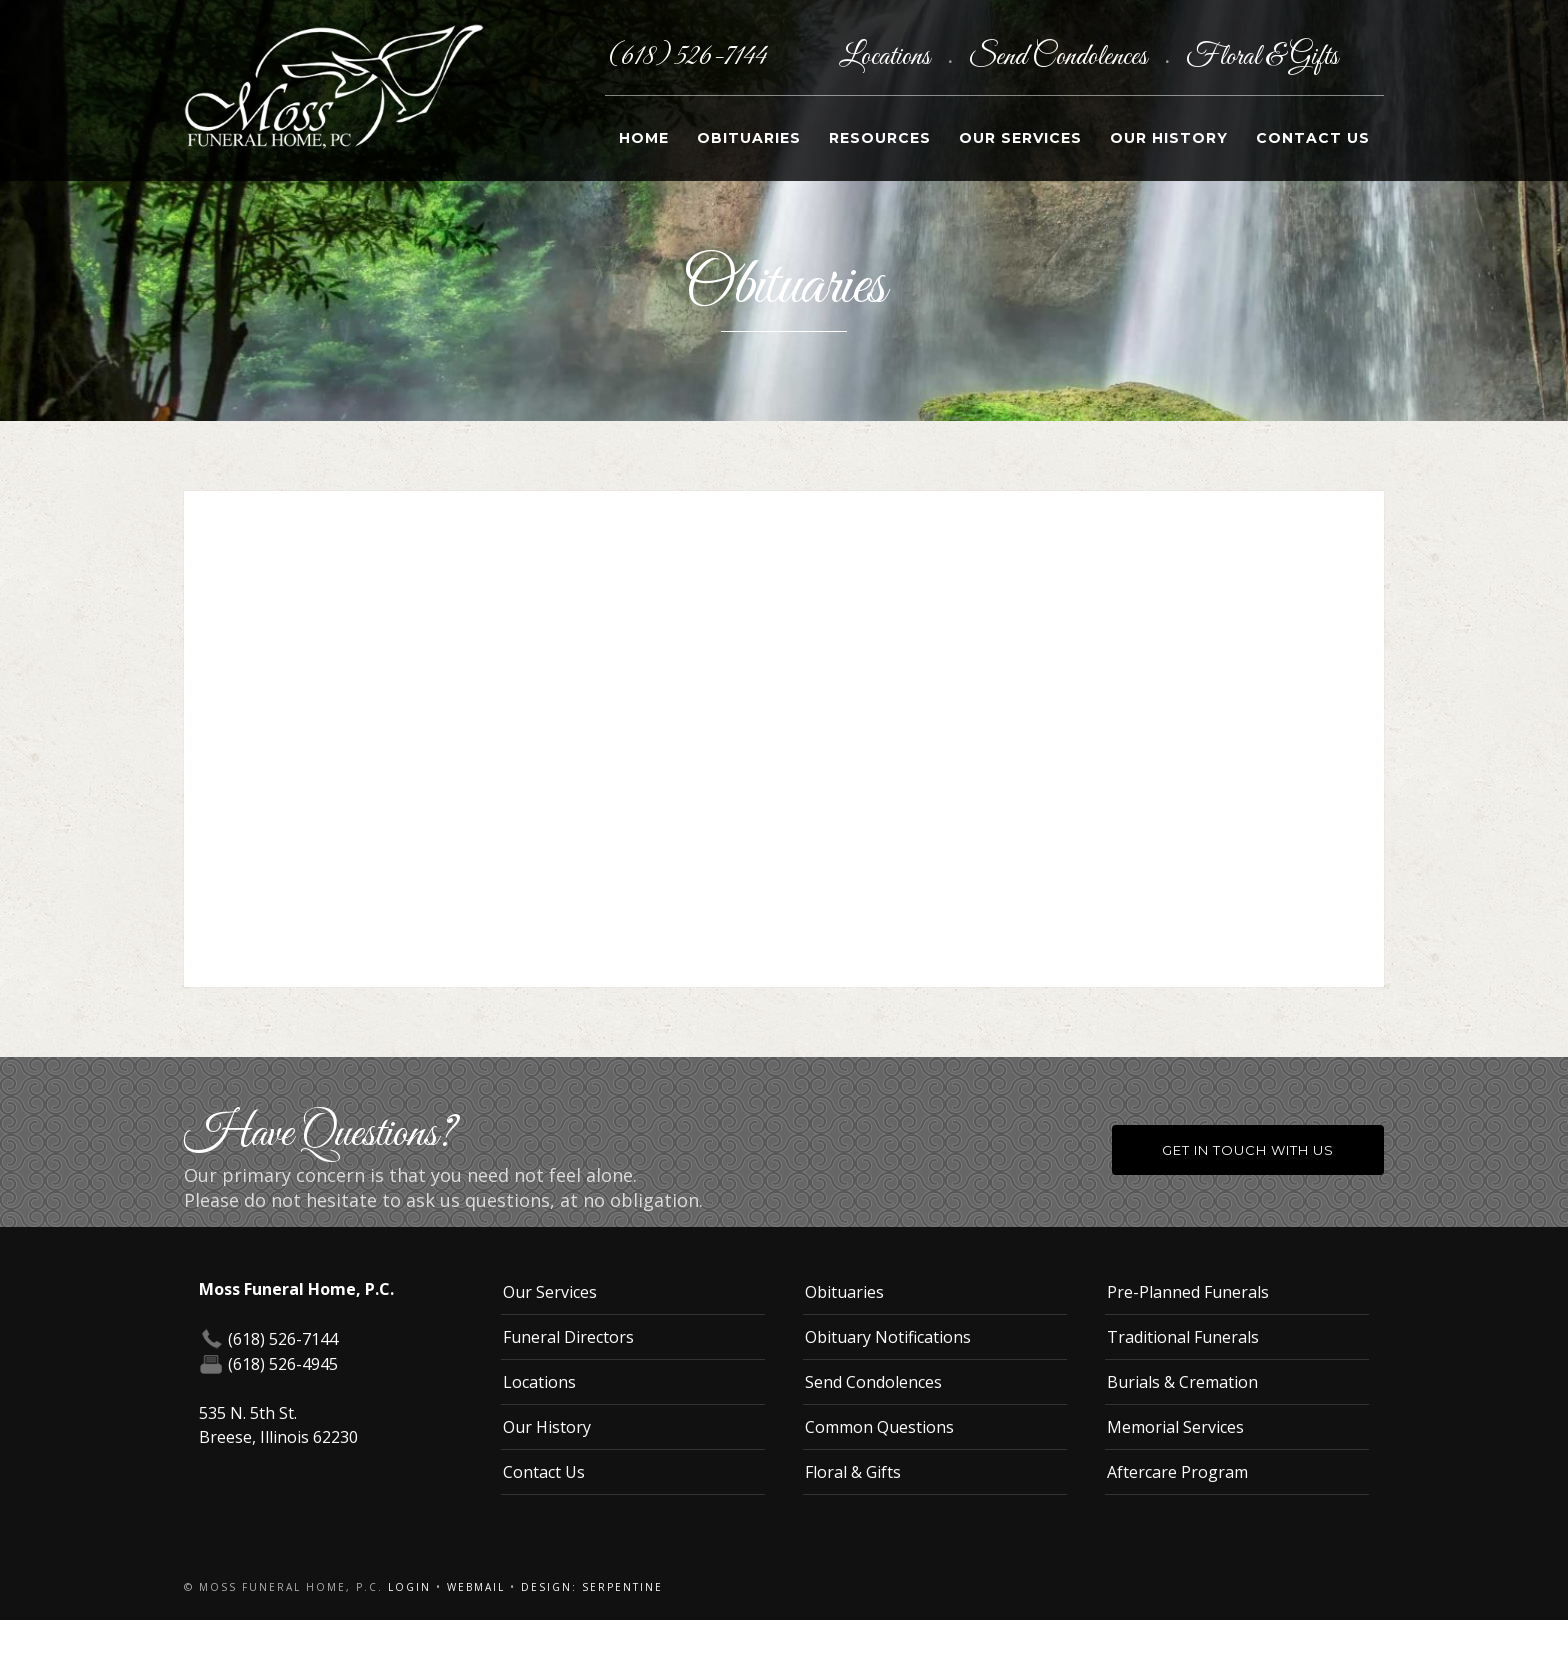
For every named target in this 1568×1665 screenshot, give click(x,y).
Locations (887, 57)
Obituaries (749, 138)
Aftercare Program (1177, 1472)
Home (644, 138)
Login (409, 1587)
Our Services (1020, 138)
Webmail (476, 1587)
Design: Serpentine (592, 1587)
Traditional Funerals (1183, 1337)
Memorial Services (1175, 1427)
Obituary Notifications (888, 1337)
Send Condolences (1060, 57)
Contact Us (1313, 138)
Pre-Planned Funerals (1188, 1292)
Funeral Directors (568, 1337)
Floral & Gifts (1262, 57)
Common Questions (879, 1427)
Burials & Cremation (1182, 1382)
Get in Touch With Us (1248, 1150)
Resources (880, 138)
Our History (1169, 138)
